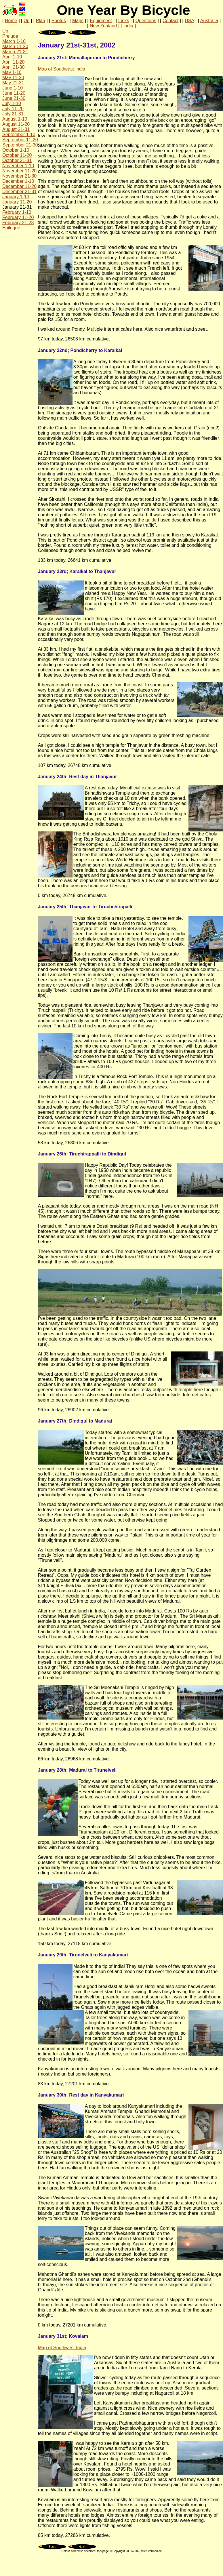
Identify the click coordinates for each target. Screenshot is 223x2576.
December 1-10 (18, 181)
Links (123, 20)
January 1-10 (15, 196)
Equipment (101, 20)
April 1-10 (12, 56)
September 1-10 (18, 134)
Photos (59, 20)
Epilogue (11, 227)
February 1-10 (16, 212)
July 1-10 (11, 103)
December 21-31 (19, 191)
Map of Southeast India (61, 68)
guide (151, 519)
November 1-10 (18, 165)
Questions (146, 20)
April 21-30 (13, 67)
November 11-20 (19, 170)
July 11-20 (13, 108)
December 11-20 (19, 186)
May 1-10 (12, 72)
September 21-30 (20, 144)
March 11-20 (15, 46)
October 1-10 (15, 150)
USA (189, 20)
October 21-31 (17, 160)
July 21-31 (13, 113)
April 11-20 (13, 62)
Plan (40, 20)
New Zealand (103, 25)
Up (26, 20)
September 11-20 (20, 139)
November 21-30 (19, 176)
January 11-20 (17, 201)
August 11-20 (16, 124)
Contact (170, 20)
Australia (209, 20)
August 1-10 (14, 119)
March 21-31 (15, 51)
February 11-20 (18, 217)
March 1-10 (14, 41)
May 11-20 (13, 77)
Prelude (10, 36)
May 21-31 (13, 82)
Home (11, 20)
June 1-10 (12, 87)
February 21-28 (18, 222)
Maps (77, 20)
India (128, 25)
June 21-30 (13, 98)
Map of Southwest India (62, 2347)
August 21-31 (16, 129)
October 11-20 (17, 155)
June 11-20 (13, 93)
